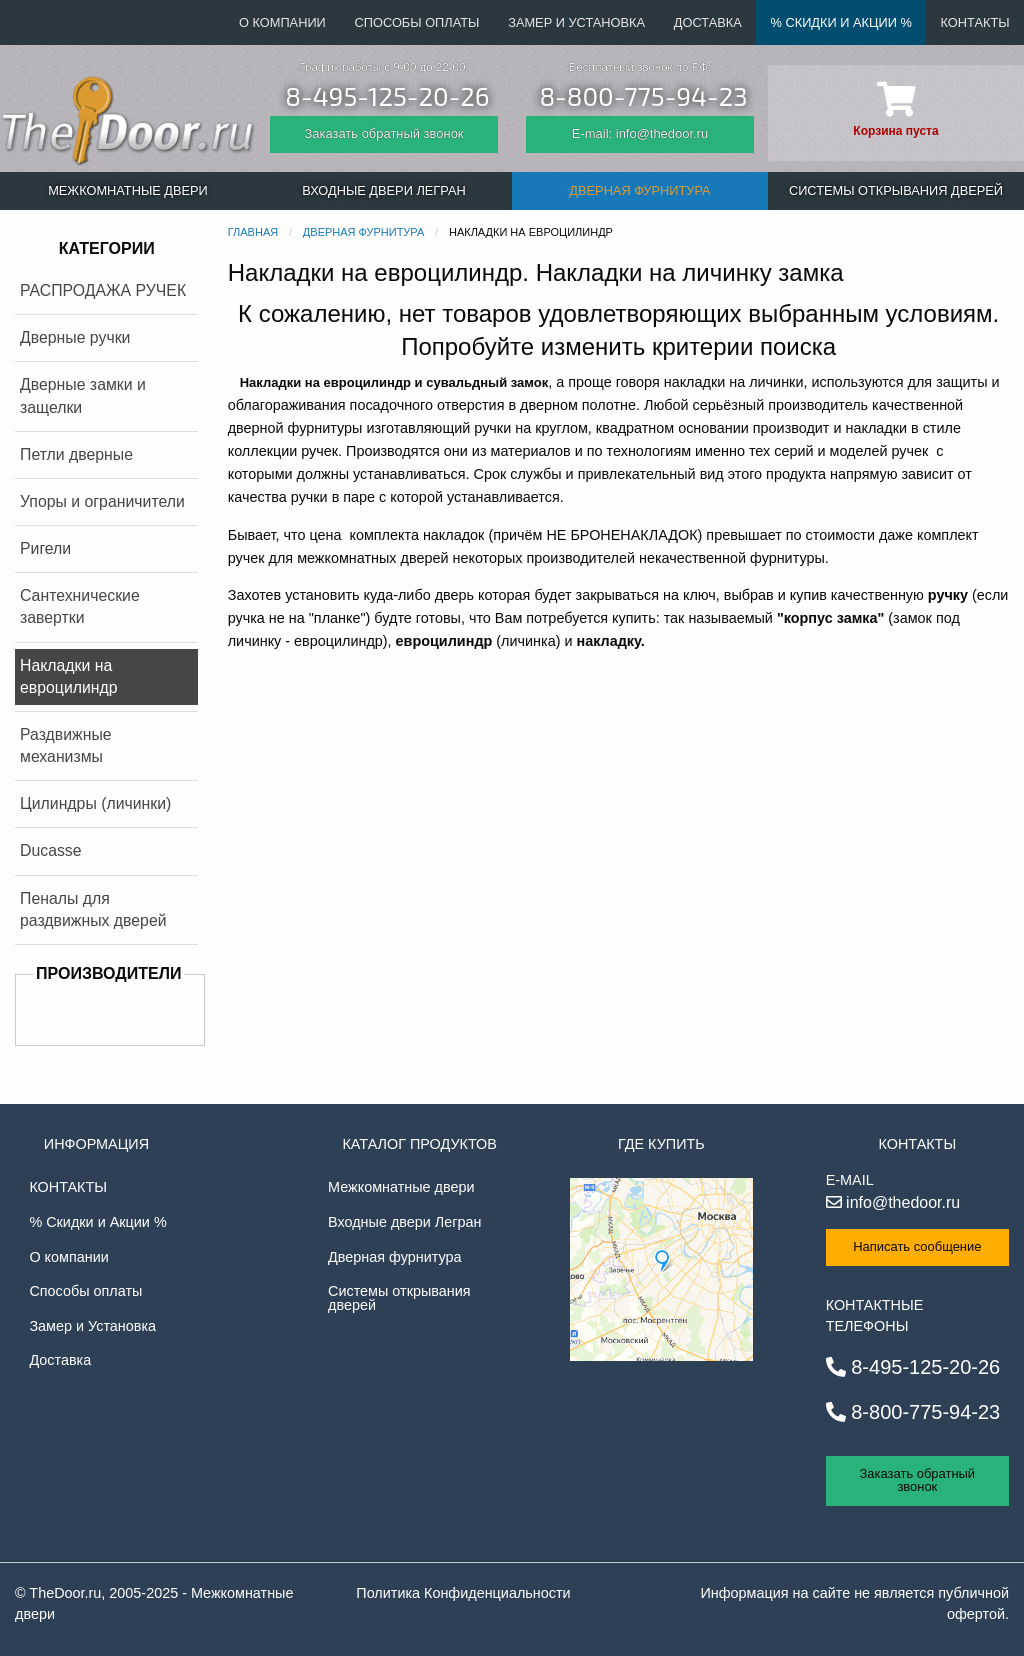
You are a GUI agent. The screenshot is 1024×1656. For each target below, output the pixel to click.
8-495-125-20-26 (387, 95)
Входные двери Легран (404, 1222)
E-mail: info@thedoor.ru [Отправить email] (640, 133)
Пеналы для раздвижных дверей (93, 909)
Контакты (68, 1187)
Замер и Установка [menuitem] (576, 22)
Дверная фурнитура (394, 1257)
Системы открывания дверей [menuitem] (896, 190)
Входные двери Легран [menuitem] (383, 190)
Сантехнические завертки (80, 606)
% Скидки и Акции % (97, 1222)
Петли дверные (76, 454)
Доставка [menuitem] (708, 22)
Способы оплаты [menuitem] (417, 22)
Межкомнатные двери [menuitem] (128, 190)
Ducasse (51, 850)
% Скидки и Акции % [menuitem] (841, 22)
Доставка (60, 1360)
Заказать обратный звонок (383, 133)
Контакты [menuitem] (975, 22)
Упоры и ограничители (102, 501)
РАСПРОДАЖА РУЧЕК (103, 290)
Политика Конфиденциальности (463, 1593)
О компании (68, 1257)
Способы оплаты (85, 1291)
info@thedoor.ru (893, 1202)
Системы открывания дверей (399, 1298)
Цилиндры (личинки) (95, 803)
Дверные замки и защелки (83, 395)
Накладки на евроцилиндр (69, 676)
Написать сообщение (917, 1246)
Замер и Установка (92, 1326)
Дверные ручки (75, 337)
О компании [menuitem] (282, 22)
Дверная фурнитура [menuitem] (639, 190)
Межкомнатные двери (401, 1187)
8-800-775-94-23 (643, 95)
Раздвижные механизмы (66, 745)
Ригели (45, 548)
